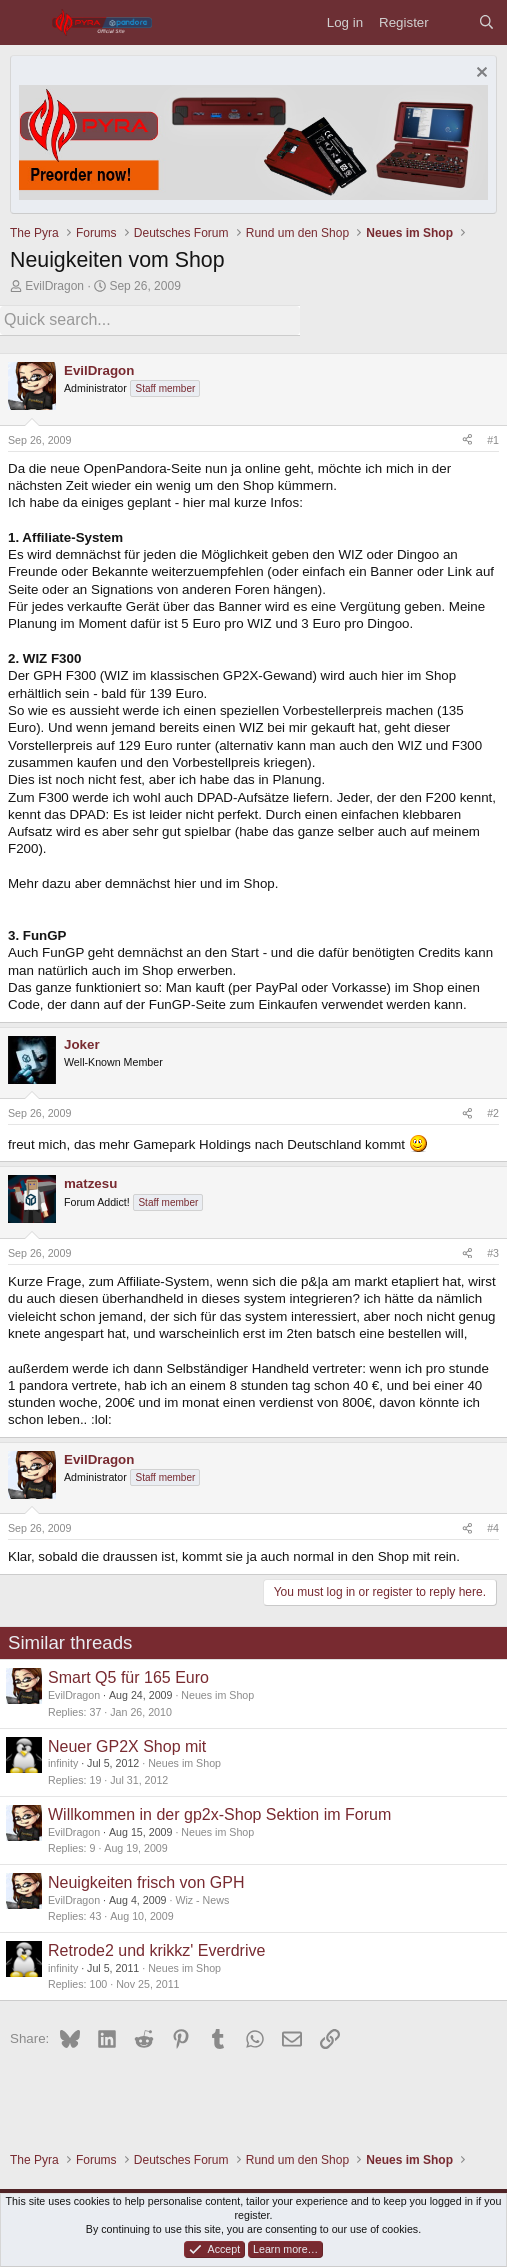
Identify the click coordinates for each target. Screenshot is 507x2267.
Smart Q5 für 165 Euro (128, 1677)
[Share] (467, 441)
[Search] (486, 22)
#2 (493, 1113)
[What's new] (453, 22)
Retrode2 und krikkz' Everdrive (156, 1950)
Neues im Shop (217, 1695)
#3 (493, 1253)
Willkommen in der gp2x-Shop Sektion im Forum (219, 1814)
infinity (63, 1763)
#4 (493, 1528)
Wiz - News (202, 1900)
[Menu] (25, 22)
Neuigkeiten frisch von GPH (146, 1882)
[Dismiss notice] (479, 74)
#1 (493, 440)
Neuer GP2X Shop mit (127, 1746)
